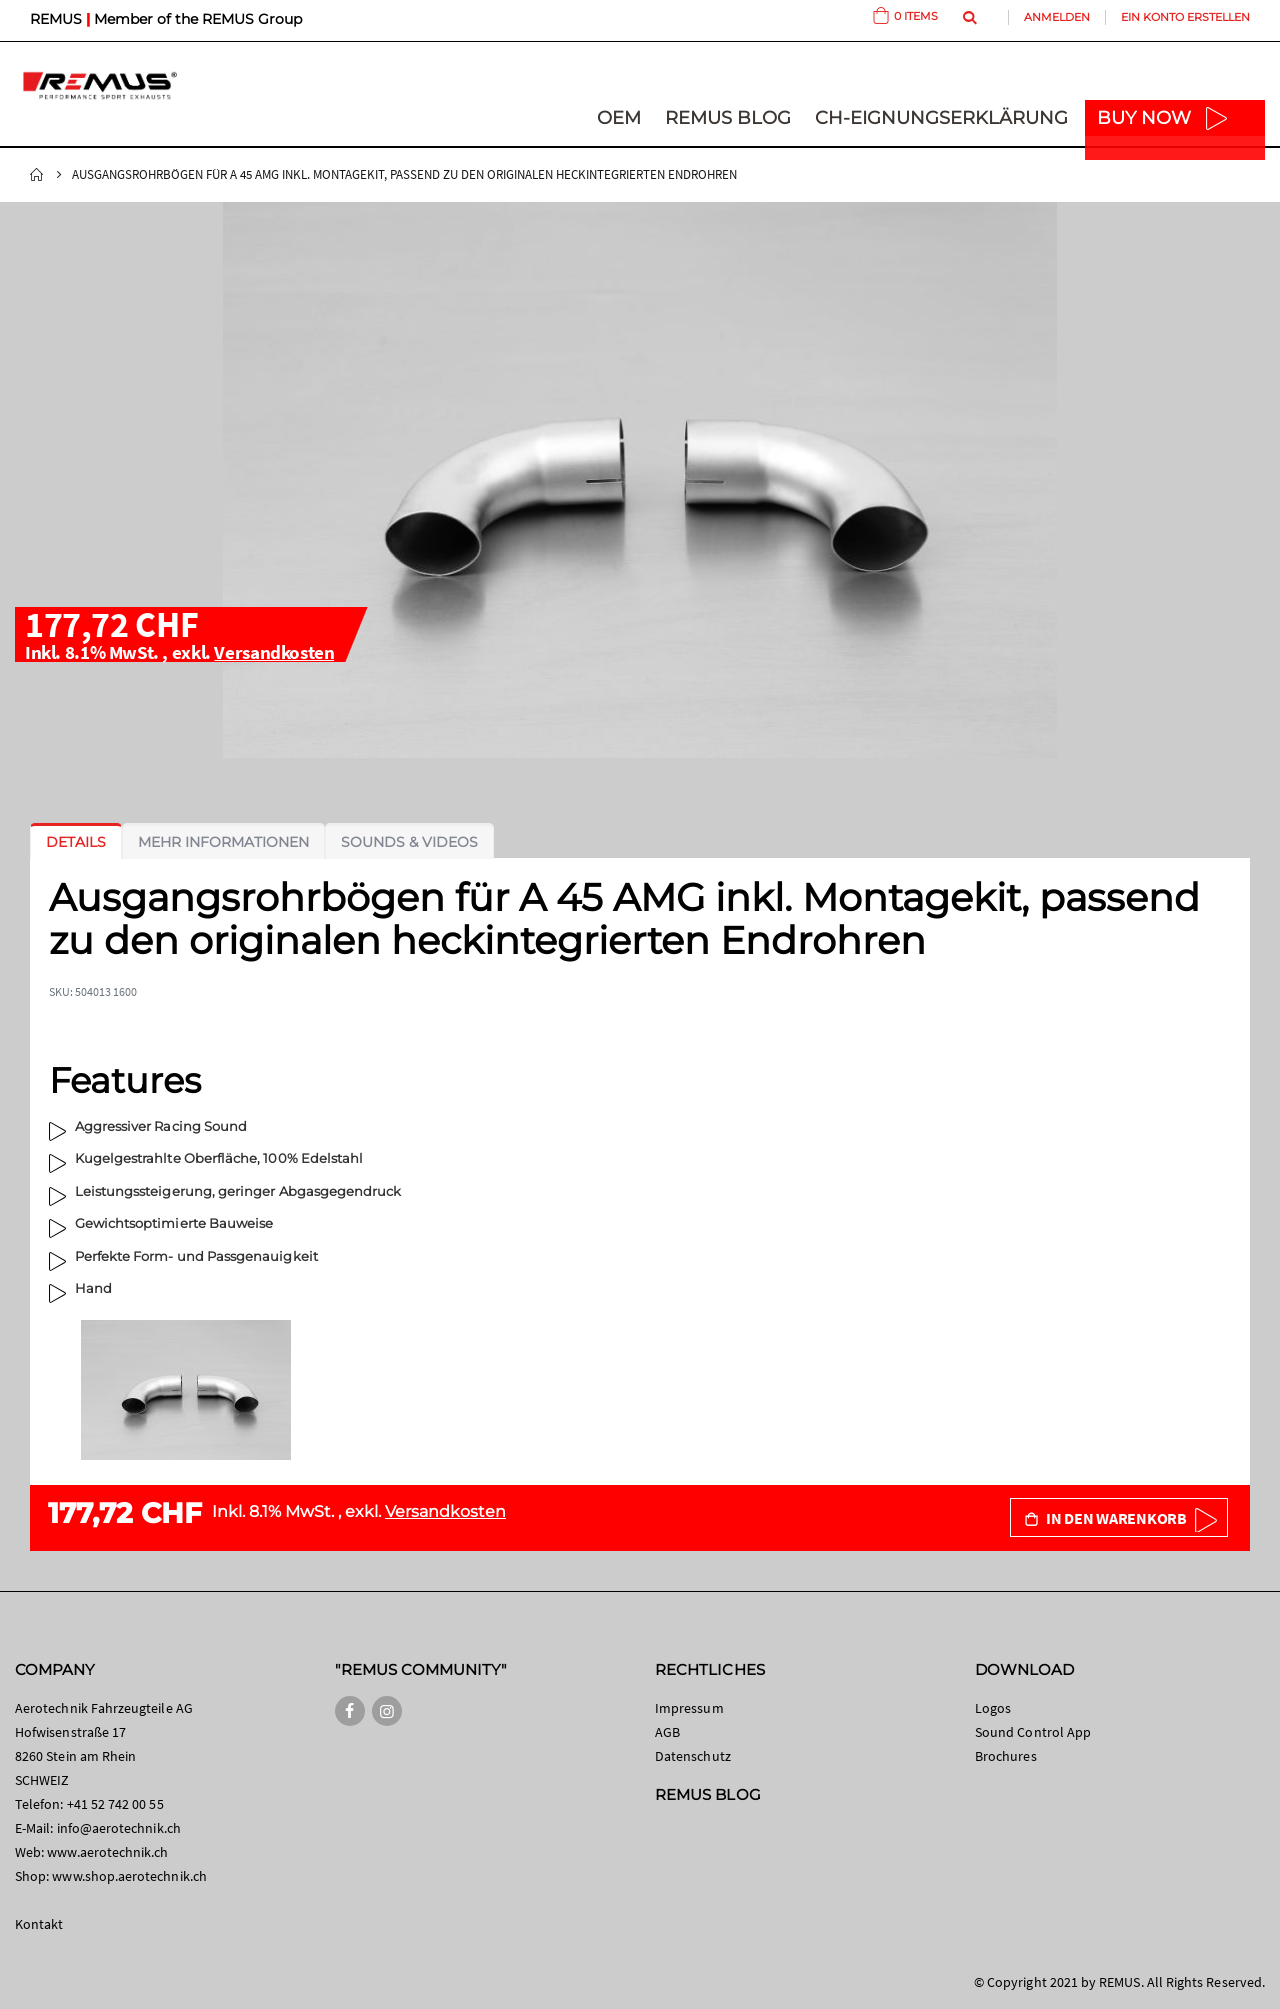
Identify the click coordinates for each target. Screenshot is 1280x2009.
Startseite (37, 175)
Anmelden (1057, 17)
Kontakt (39, 1924)
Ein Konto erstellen (1185, 17)
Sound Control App (1033, 1732)
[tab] (76, 842)
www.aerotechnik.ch (107, 1852)
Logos (993, 1708)
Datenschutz (693, 1756)
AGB (667, 1732)
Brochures (1006, 1756)
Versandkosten (274, 652)
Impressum (689, 1708)
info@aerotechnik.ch (119, 1828)
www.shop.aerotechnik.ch (129, 1876)
